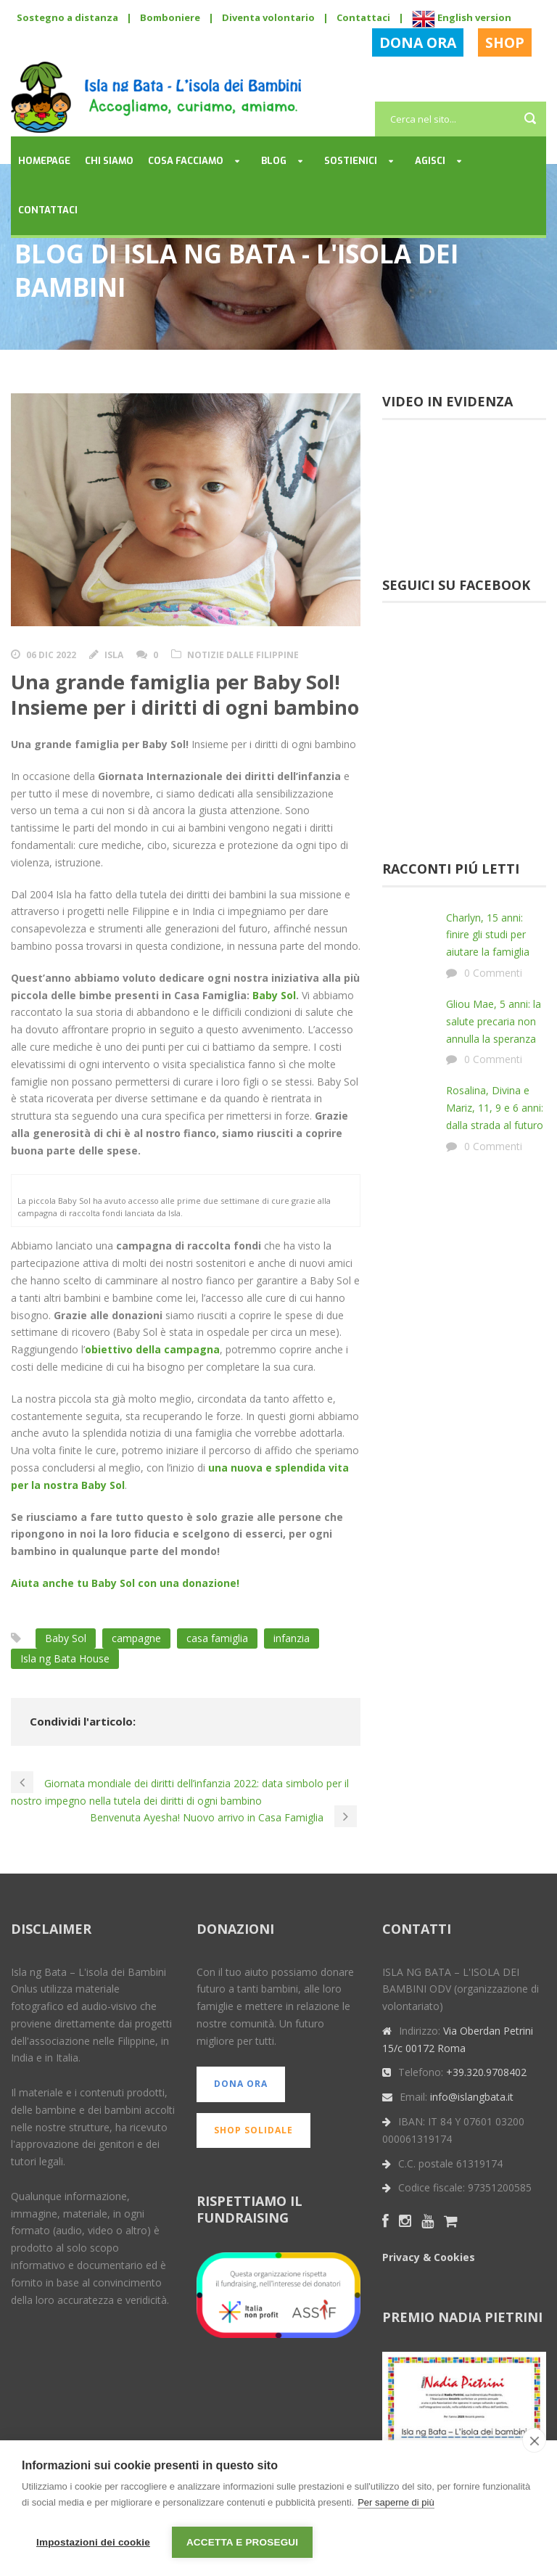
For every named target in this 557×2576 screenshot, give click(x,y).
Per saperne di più (396, 2503)
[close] (534, 2441)
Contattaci (363, 17)
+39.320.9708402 (486, 2073)
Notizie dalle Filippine (243, 655)
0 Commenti (493, 973)
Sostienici (350, 161)
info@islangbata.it (471, 2098)
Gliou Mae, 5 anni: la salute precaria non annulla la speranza (493, 1021)
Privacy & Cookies (428, 2258)
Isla (113, 655)
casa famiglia (217, 1639)
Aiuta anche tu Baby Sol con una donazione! (125, 1584)
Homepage (44, 161)
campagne (136, 1639)
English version (461, 17)
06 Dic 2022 (51, 655)
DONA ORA (417, 42)
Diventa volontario (268, 17)
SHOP (504, 42)
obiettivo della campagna (152, 1351)
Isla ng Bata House (65, 1659)
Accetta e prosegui (242, 2542)
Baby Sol (274, 995)
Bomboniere (170, 17)
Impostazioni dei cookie (93, 2542)
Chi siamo (109, 161)
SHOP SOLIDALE (253, 2131)
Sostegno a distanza (67, 17)
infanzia (291, 1639)
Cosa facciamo (185, 161)
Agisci (430, 161)
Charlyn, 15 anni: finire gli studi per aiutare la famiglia (487, 935)
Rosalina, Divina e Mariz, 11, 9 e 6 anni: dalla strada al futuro (494, 1107)
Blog (273, 161)
